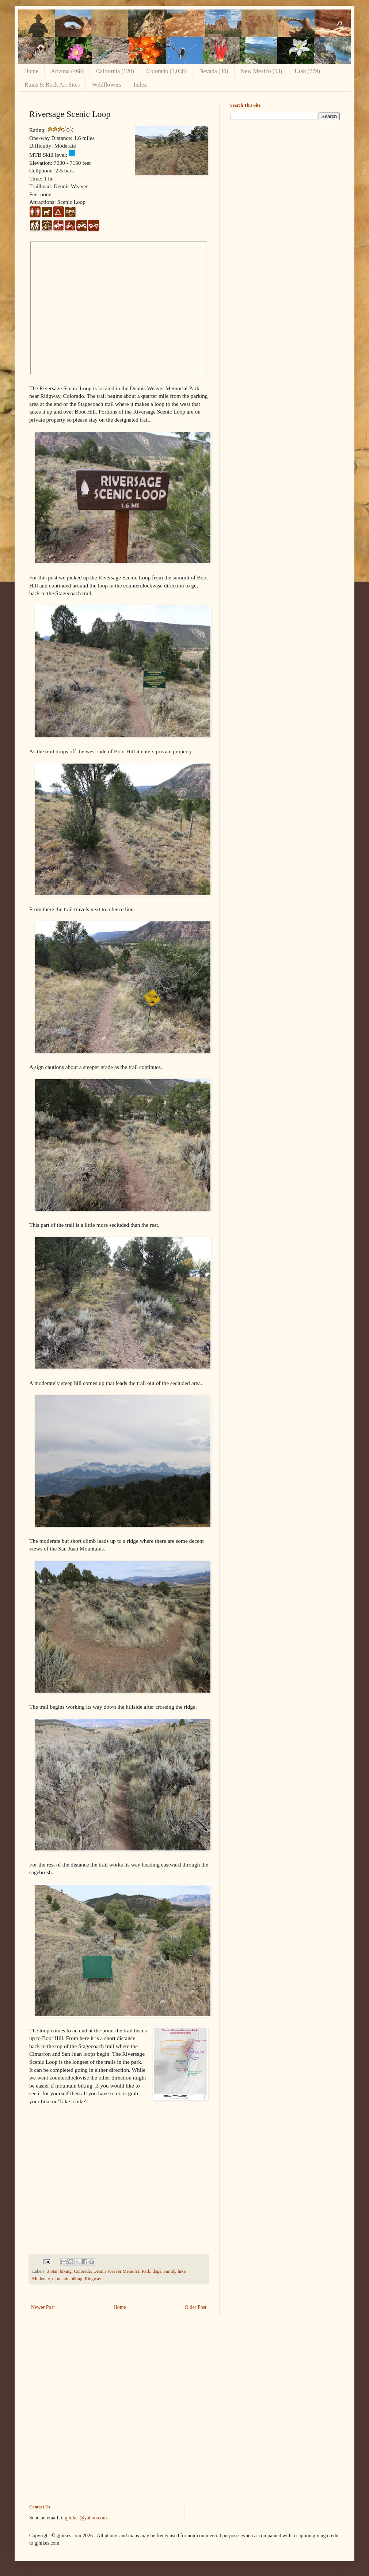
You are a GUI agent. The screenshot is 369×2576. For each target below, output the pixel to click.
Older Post (196, 2307)
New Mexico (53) (261, 71)
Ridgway (93, 2278)
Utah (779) (307, 71)
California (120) (115, 71)
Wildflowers (106, 84)
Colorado (82, 2271)
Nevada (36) (213, 71)
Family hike (175, 2271)
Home (31, 71)
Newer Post (43, 2307)
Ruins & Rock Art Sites (52, 84)
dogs (156, 2271)
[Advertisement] (184, 2415)
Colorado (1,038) (167, 71)
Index (140, 84)
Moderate (41, 2278)
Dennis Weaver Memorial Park (121, 2271)
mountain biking (67, 2278)
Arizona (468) (67, 71)
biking (66, 2271)
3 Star (52, 2271)
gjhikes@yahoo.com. (86, 2517)
